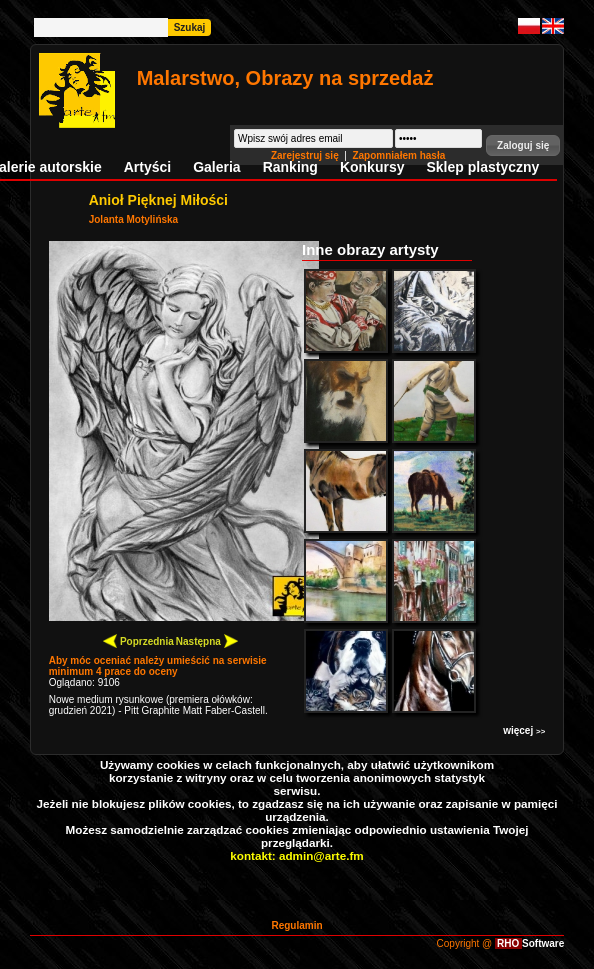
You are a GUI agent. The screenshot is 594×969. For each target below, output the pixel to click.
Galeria (216, 167)
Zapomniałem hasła (398, 155)
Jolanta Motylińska (133, 219)
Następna (207, 640)
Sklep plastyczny (482, 167)
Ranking (290, 167)
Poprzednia (138, 640)
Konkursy (372, 167)
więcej (524, 730)
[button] (523, 145)
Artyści (147, 167)
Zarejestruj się (306, 155)
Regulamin (296, 925)
